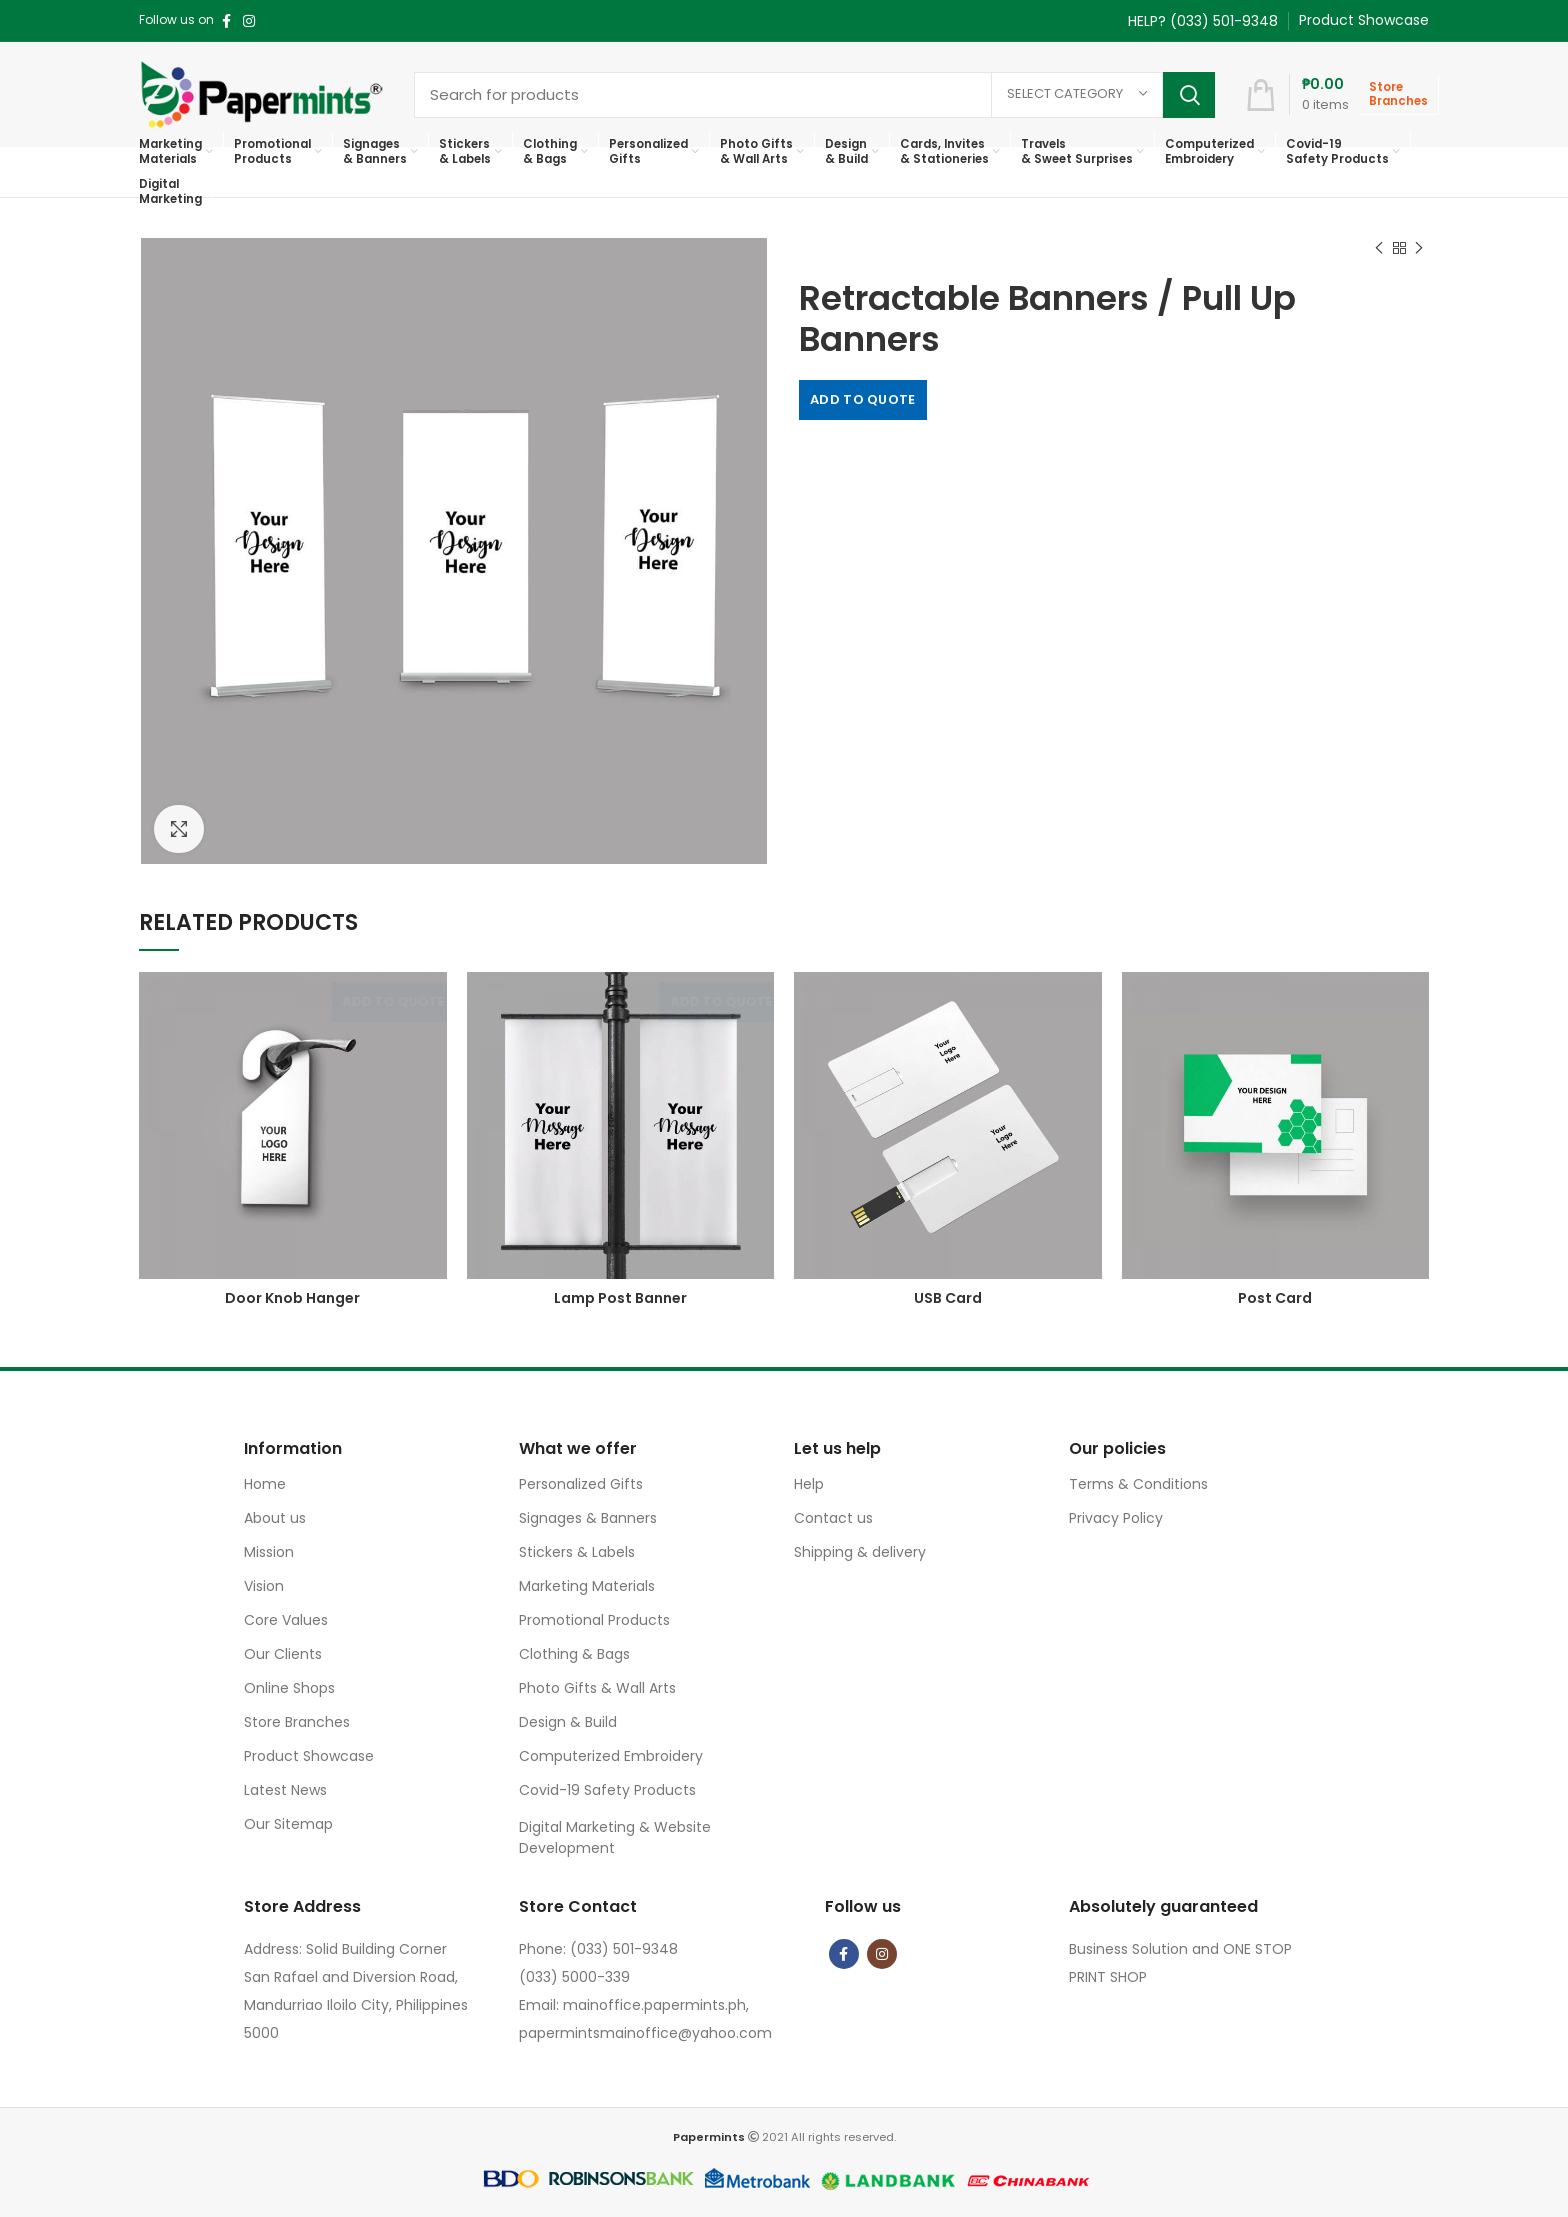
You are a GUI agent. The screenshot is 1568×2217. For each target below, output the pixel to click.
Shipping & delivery (860, 1552)
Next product (1419, 248)
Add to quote (863, 399)
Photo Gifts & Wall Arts (597, 1688)
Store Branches (297, 1722)
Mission (269, 1552)
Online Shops (289, 1688)
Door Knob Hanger (292, 1298)
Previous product (1379, 248)
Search (1189, 95)
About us (275, 1518)
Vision (264, 1586)
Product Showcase (309, 1756)
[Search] (814, 95)
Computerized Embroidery (611, 1756)
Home (265, 1484)
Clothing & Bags (574, 1654)
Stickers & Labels (577, 1552)
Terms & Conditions (1138, 1484)
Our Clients (283, 1654)
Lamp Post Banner (620, 1298)
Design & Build (568, 1722)
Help (809, 1484)
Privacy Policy (1116, 1518)
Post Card (1275, 1298)
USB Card (948, 1298)
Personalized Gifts (581, 1484)
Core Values (286, 1620)
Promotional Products (594, 1620)
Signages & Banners (588, 1518)
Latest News (285, 1790)
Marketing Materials (587, 1586)
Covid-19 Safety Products (607, 1790)
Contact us (833, 1518)
